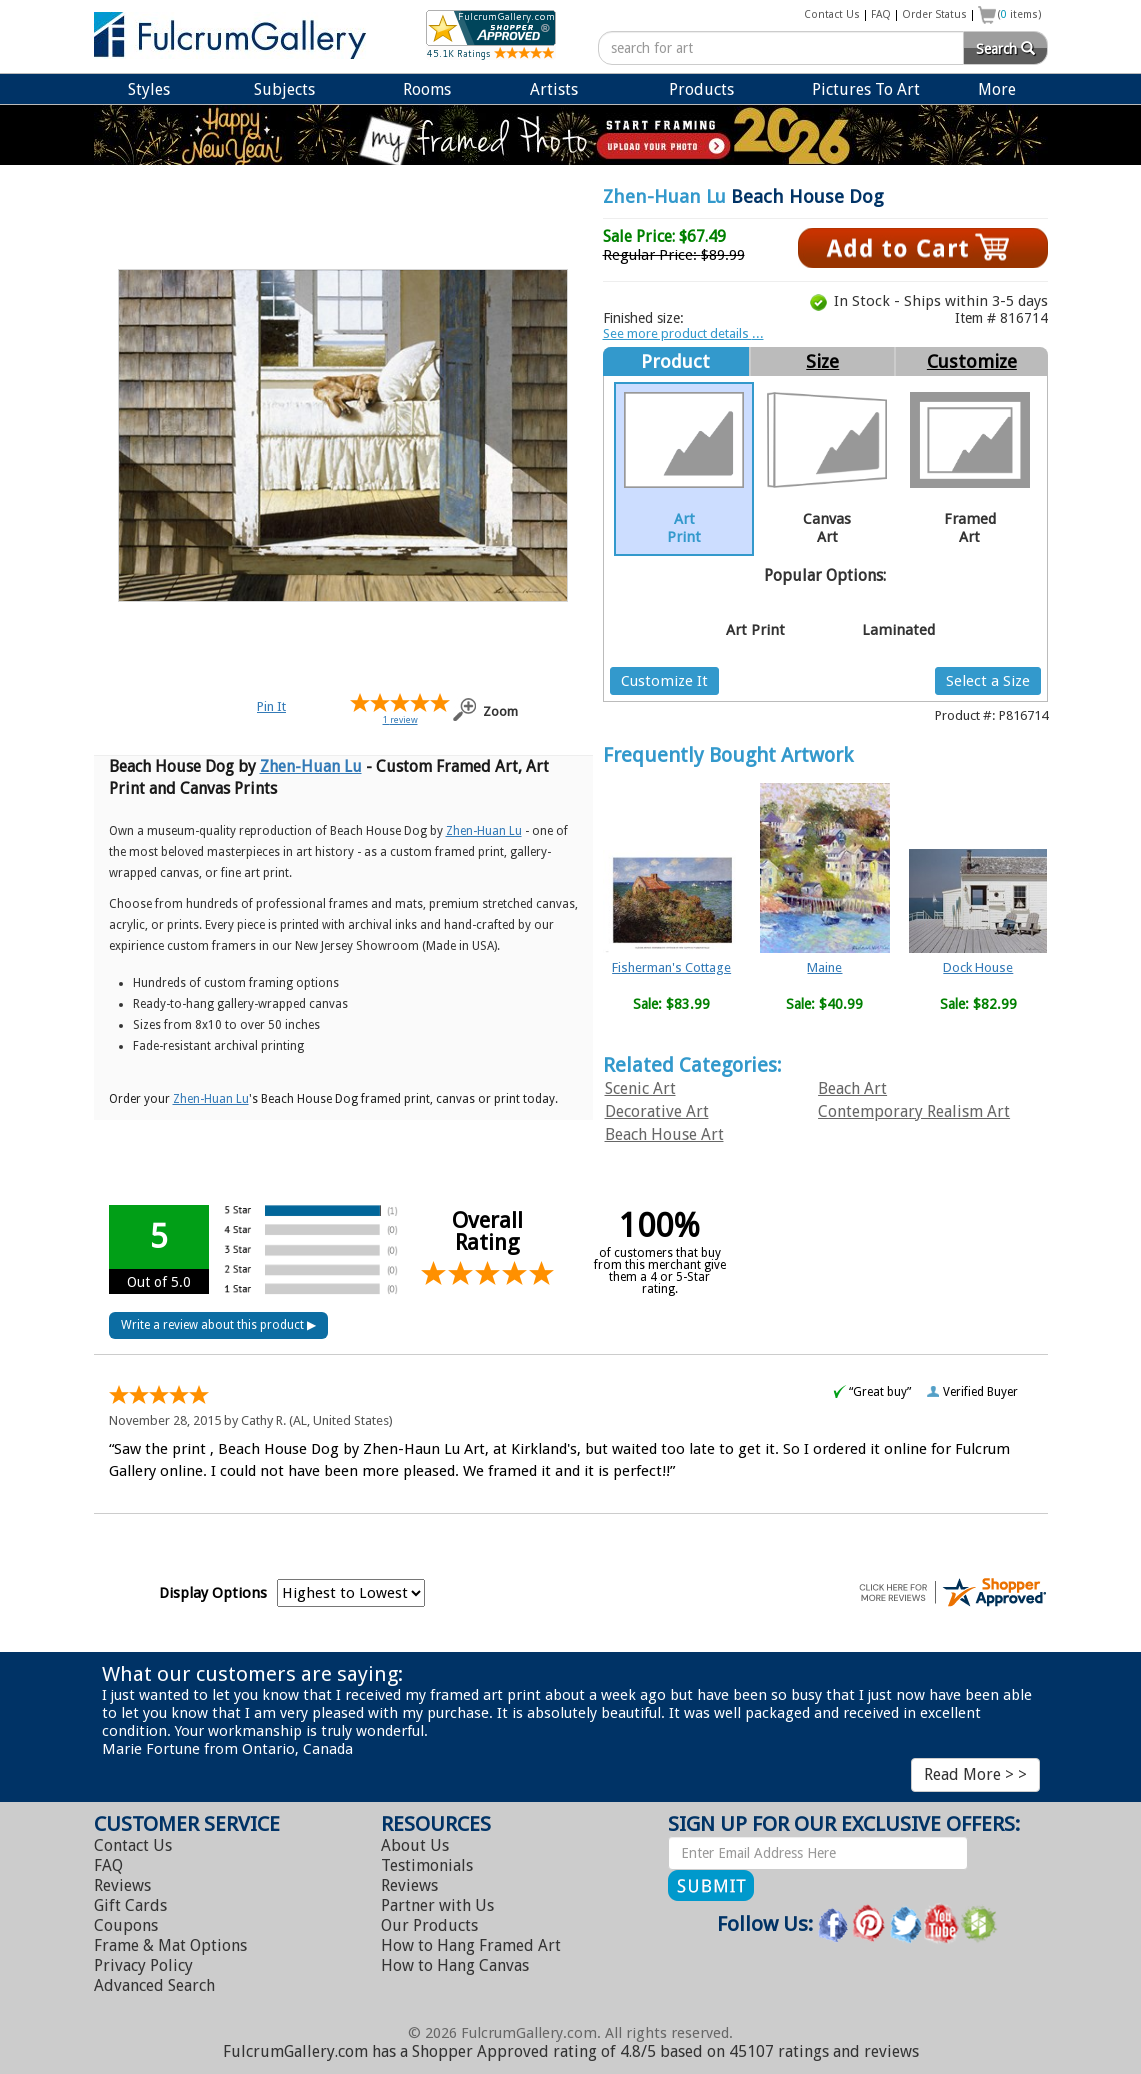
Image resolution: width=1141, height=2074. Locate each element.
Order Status (934, 14)
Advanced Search (154, 1985)
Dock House (978, 967)
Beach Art (852, 1088)
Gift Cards (130, 1905)
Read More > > (975, 1774)
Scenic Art (640, 1088)
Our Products (429, 1925)
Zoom (500, 711)
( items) (1020, 14)
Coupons (126, 1925)
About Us (415, 1845)
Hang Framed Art (471, 1945)
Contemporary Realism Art (914, 1111)
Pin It (271, 706)
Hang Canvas (455, 1965)
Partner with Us (437, 1905)
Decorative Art (657, 1111)
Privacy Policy (143, 1965)
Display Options (213, 1593)
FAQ (881, 14)
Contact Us (832, 14)
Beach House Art (664, 1134)
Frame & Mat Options (170, 1945)
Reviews (122, 1885)
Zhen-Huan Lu (664, 196)
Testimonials (427, 1865)
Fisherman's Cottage (671, 967)
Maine (824, 967)
